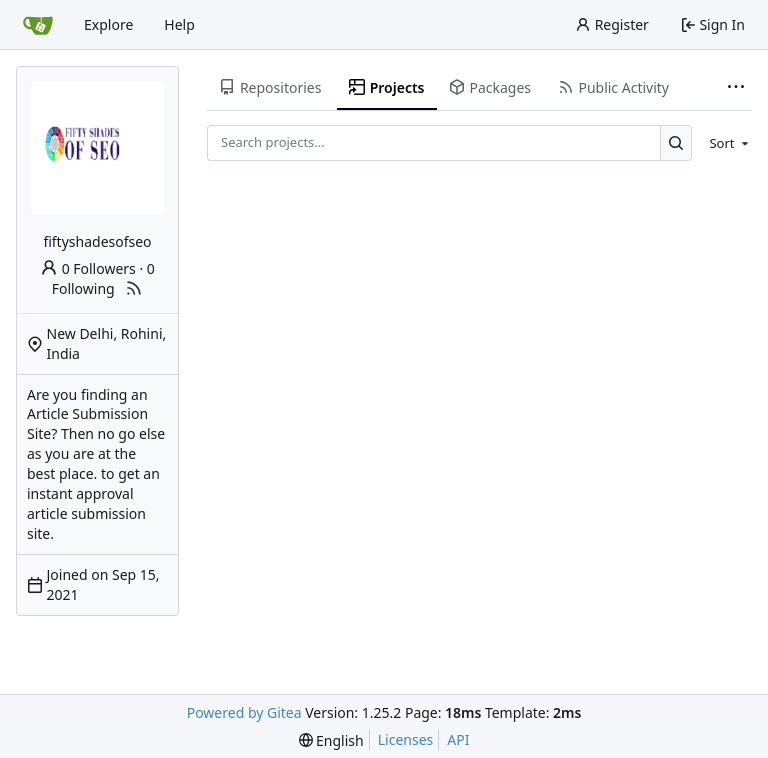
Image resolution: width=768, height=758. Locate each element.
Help (179, 24)
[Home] (38, 25)
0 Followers (88, 268)
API (458, 739)
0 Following (103, 278)
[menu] (725, 143)
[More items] (736, 88)
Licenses (406, 739)
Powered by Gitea (244, 712)
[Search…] (676, 142)
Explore (108, 24)
